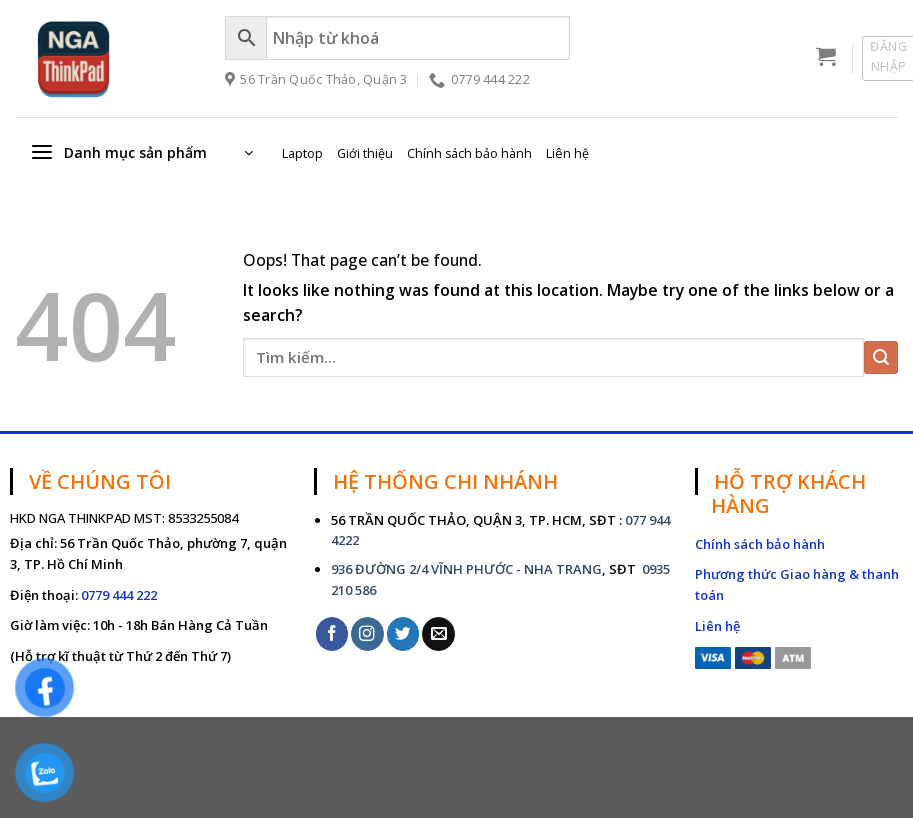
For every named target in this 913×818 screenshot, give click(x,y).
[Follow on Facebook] (332, 633)
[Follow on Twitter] (403, 633)
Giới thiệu (365, 153)
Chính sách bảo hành (469, 153)
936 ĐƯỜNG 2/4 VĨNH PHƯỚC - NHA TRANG (466, 569)
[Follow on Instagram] (367, 633)
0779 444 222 (119, 595)
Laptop (302, 153)
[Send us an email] (438, 633)
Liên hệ (567, 153)
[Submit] (881, 357)
